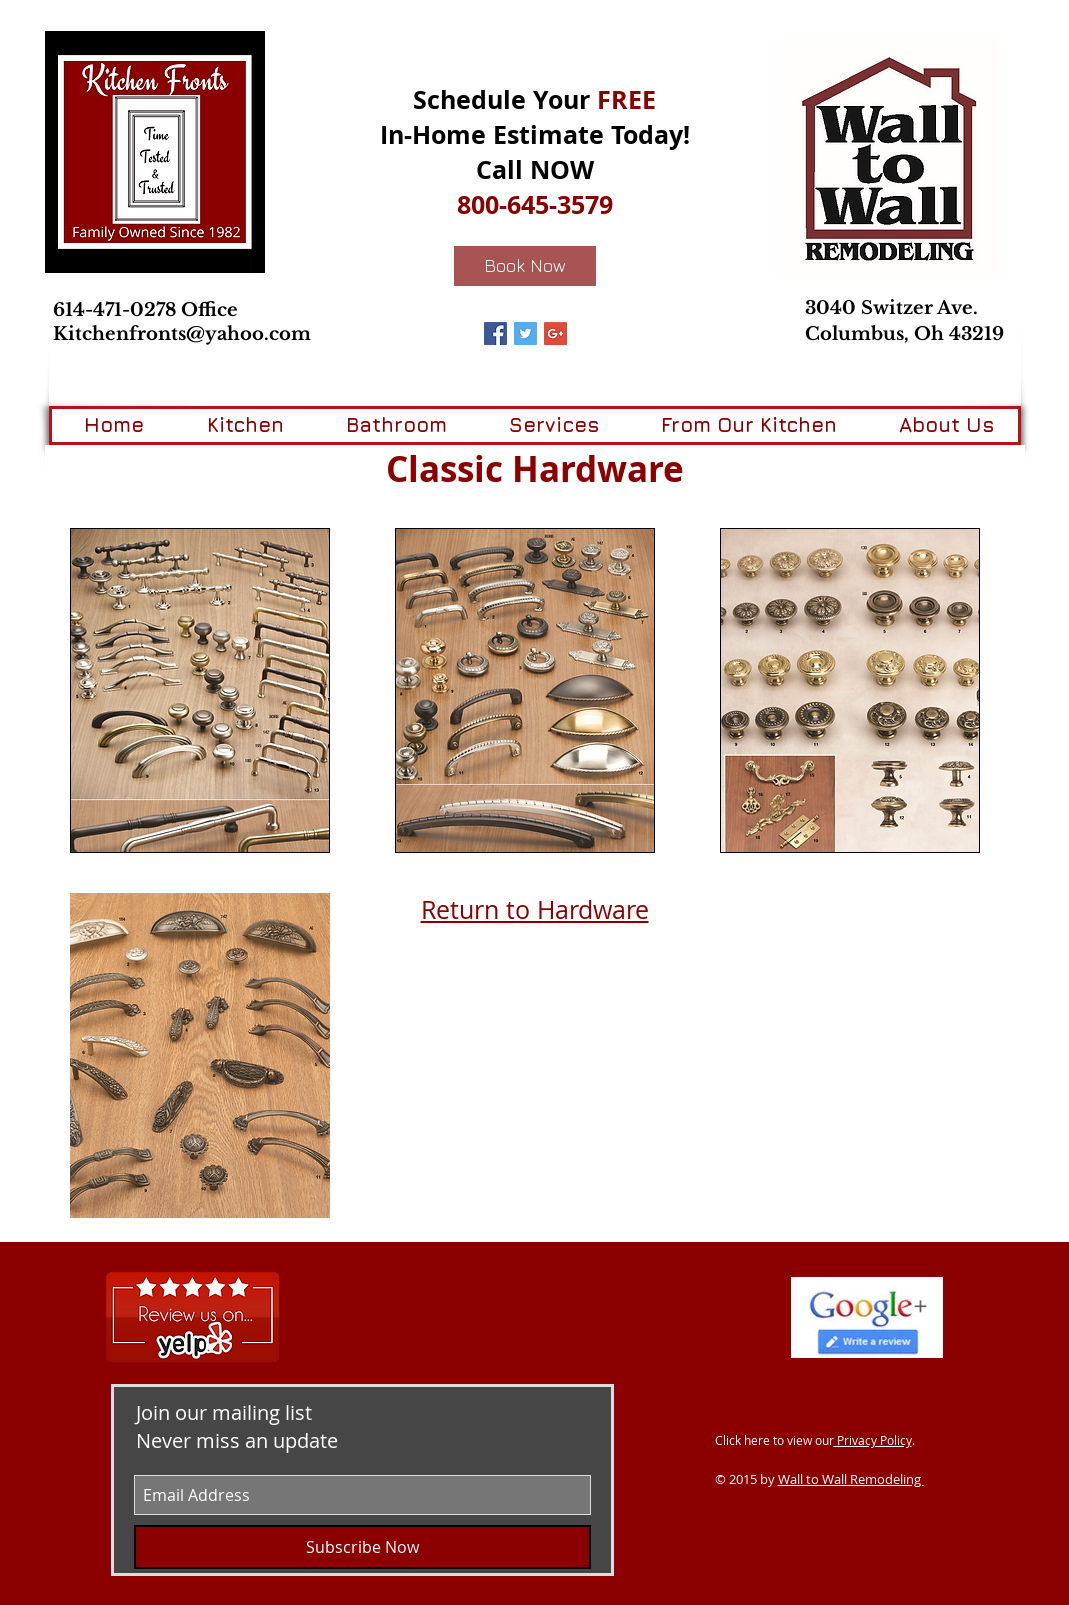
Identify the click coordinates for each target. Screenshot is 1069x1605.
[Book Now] (525, 266)
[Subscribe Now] (362, 1547)
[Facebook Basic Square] (495, 333)
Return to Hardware (535, 909)
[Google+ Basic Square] (555, 333)
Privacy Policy (873, 1440)
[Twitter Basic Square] (525, 333)
